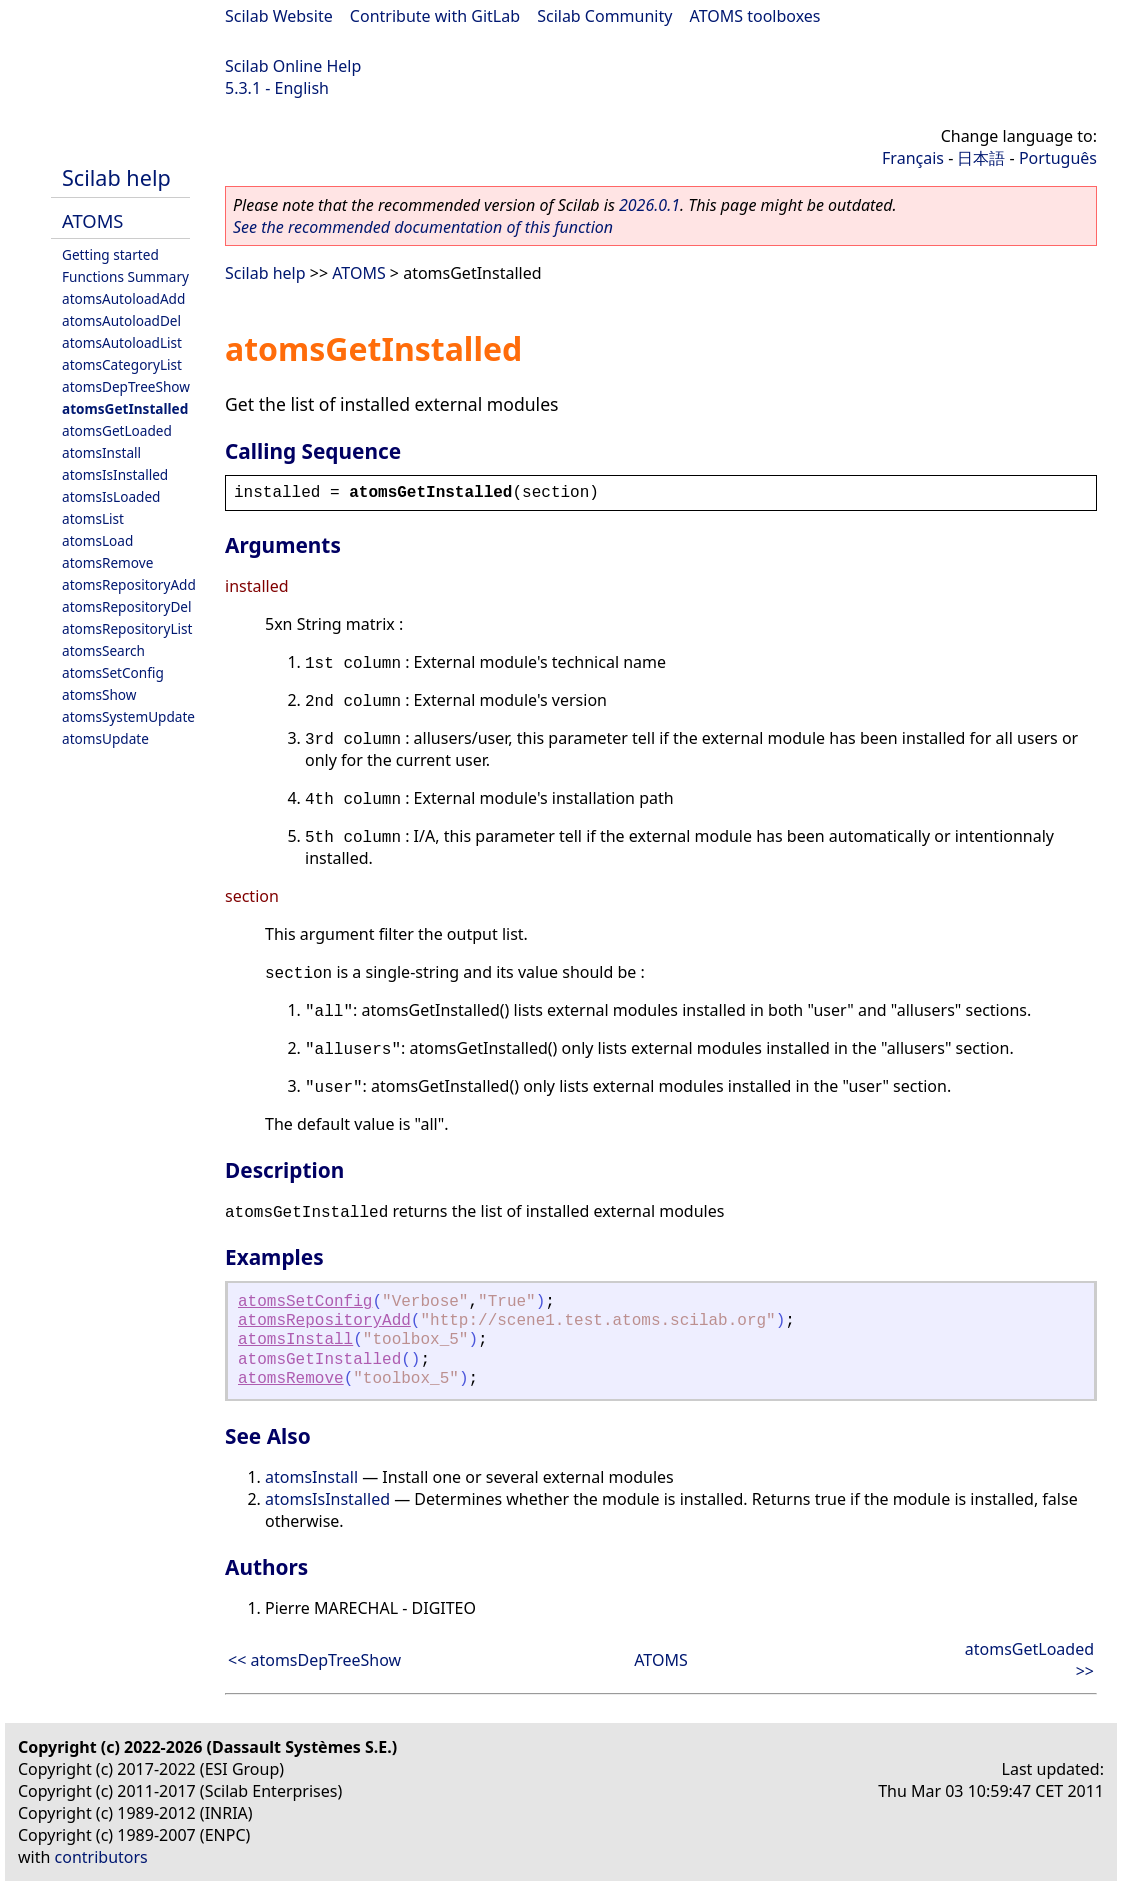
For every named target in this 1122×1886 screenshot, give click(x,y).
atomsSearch (103, 650)
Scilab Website (279, 16)
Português (1058, 158)
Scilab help (116, 177)
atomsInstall (101, 452)
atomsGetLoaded (117, 430)
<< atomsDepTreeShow (314, 1660)
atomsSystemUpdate (128, 716)
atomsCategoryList (122, 364)
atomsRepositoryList (127, 628)
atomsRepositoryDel (126, 606)
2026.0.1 (649, 205)
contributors (101, 1857)
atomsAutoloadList (122, 342)
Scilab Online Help (293, 66)
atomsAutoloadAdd (123, 298)
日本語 (981, 158)
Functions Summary (125, 276)
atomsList (93, 518)
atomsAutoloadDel (121, 320)
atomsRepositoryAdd (129, 584)
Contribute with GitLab (435, 16)
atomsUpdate (105, 738)
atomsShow (99, 694)
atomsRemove (107, 562)
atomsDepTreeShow (126, 386)
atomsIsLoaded (111, 496)
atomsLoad (97, 540)
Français (913, 158)
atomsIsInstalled (115, 474)
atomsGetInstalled (125, 408)
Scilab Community (604, 16)
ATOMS (92, 220)
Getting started (110, 254)
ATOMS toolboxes (755, 16)
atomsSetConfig (113, 672)
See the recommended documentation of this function (423, 227)
